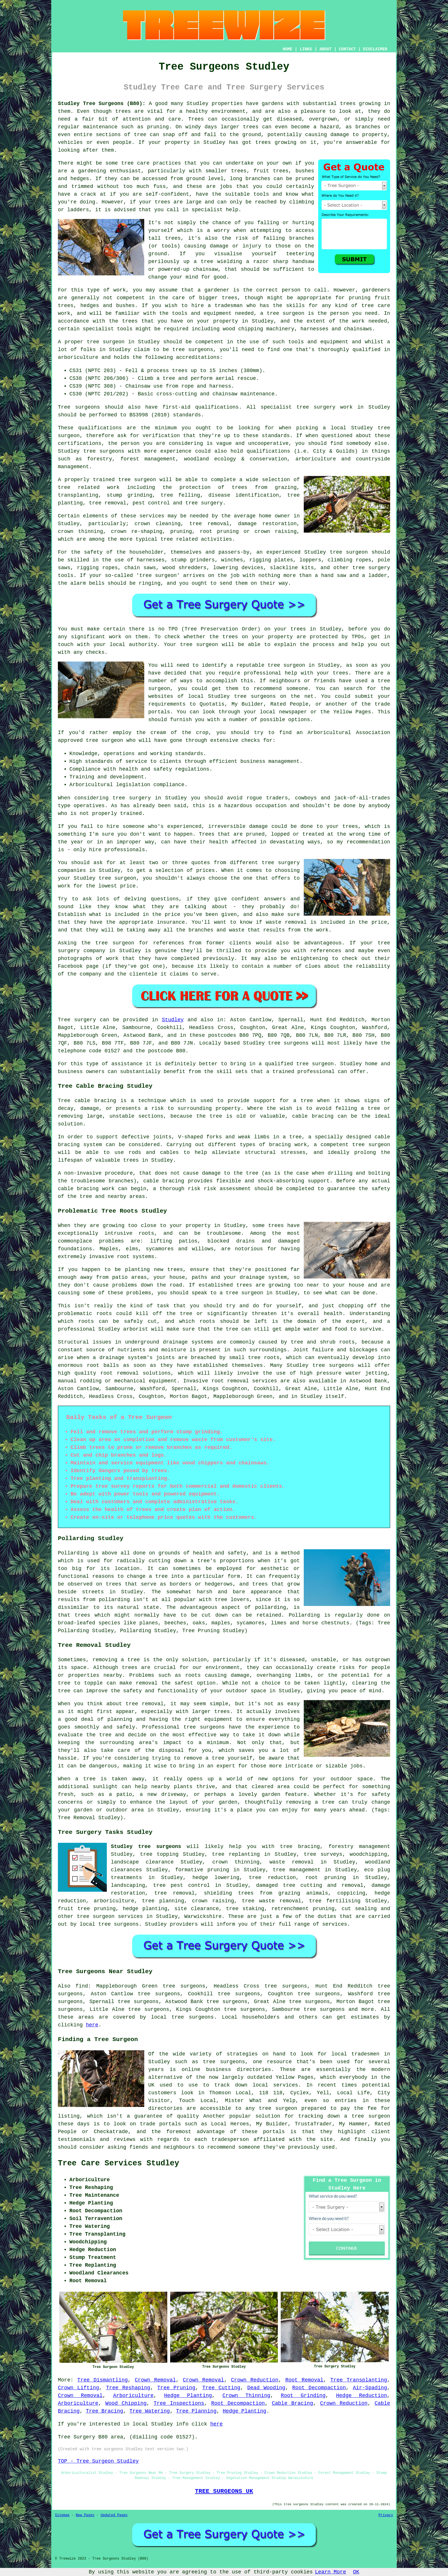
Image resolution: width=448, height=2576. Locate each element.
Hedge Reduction (361, 2395)
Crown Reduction (254, 2380)
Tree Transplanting (358, 2380)
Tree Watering (149, 2411)
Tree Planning (196, 2411)
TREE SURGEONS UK (224, 2491)
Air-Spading (370, 2388)
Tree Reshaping (128, 2388)
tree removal (174, 1893)
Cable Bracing (292, 2403)
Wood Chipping (126, 2403)
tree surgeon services (110, 1916)
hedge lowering (215, 1877)
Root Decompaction (319, 2388)
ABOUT (326, 49)
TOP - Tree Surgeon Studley (98, 2461)
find (81, 1986)
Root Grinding (303, 2395)
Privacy (386, 2515)
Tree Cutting (221, 2388)
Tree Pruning (176, 2388)
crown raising (213, 1901)
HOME (288, 49)
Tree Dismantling (102, 2380)
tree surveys (323, 1854)
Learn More (330, 2572)
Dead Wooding (266, 2388)
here (92, 2025)
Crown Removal (155, 2380)
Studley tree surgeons (146, 1846)
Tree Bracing (104, 2411)
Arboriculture (133, 2395)
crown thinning (235, 1862)
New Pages (85, 2515)
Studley (173, 1020)
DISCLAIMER (375, 49)
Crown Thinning (246, 2395)
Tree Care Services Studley (118, 2163)
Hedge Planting (188, 2395)
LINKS (306, 49)
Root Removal (304, 2380)
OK (356, 2572)
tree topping (159, 1854)
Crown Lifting (78, 2388)
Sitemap (62, 2515)
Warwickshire (203, 1916)
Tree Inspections (178, 2403)
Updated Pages (114, 2515)
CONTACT (347, 49)
